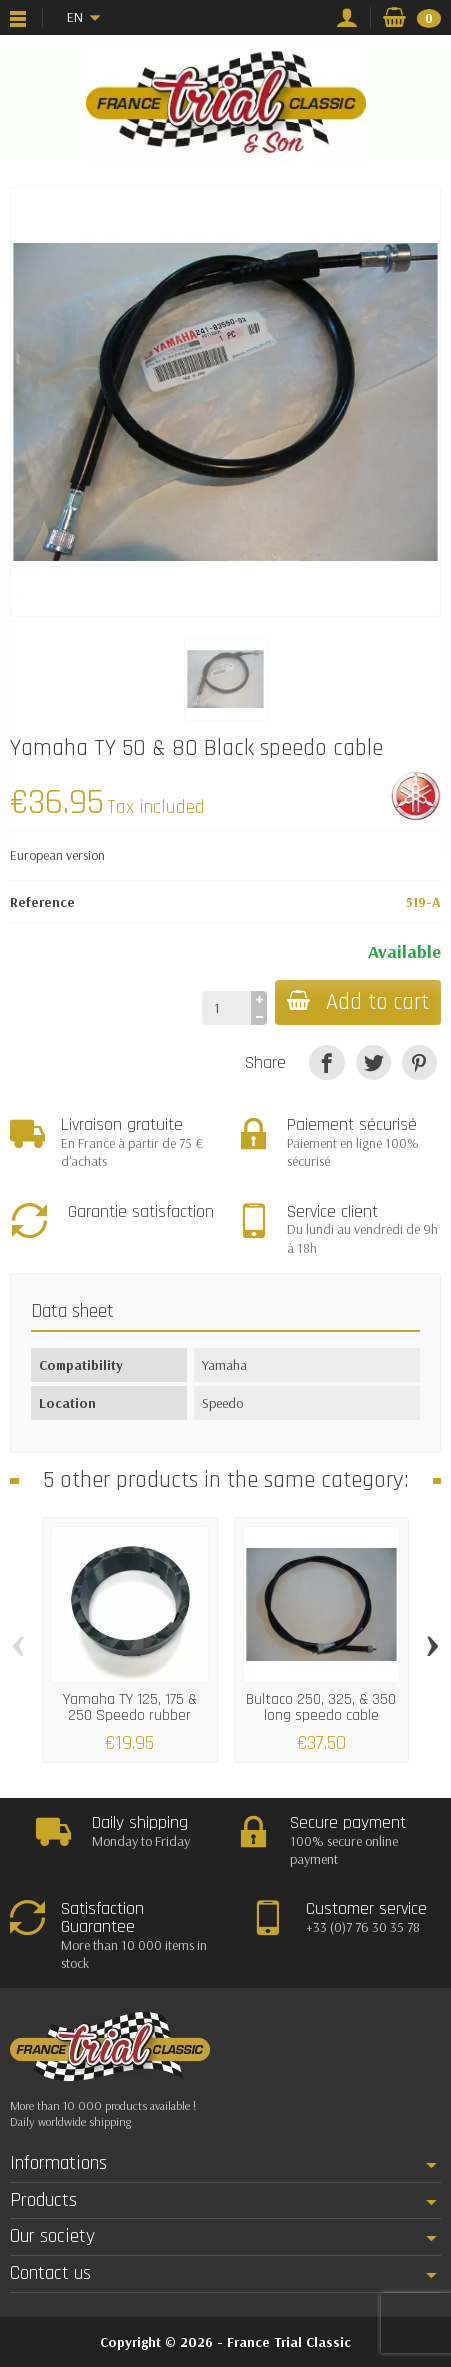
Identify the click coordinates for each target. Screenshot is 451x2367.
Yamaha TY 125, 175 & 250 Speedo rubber (130, 1706)
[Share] (326, 1062)
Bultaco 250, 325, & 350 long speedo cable (321, 1706)
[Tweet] (373, 1062)
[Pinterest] (419, 1062)
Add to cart (358, 1002)
